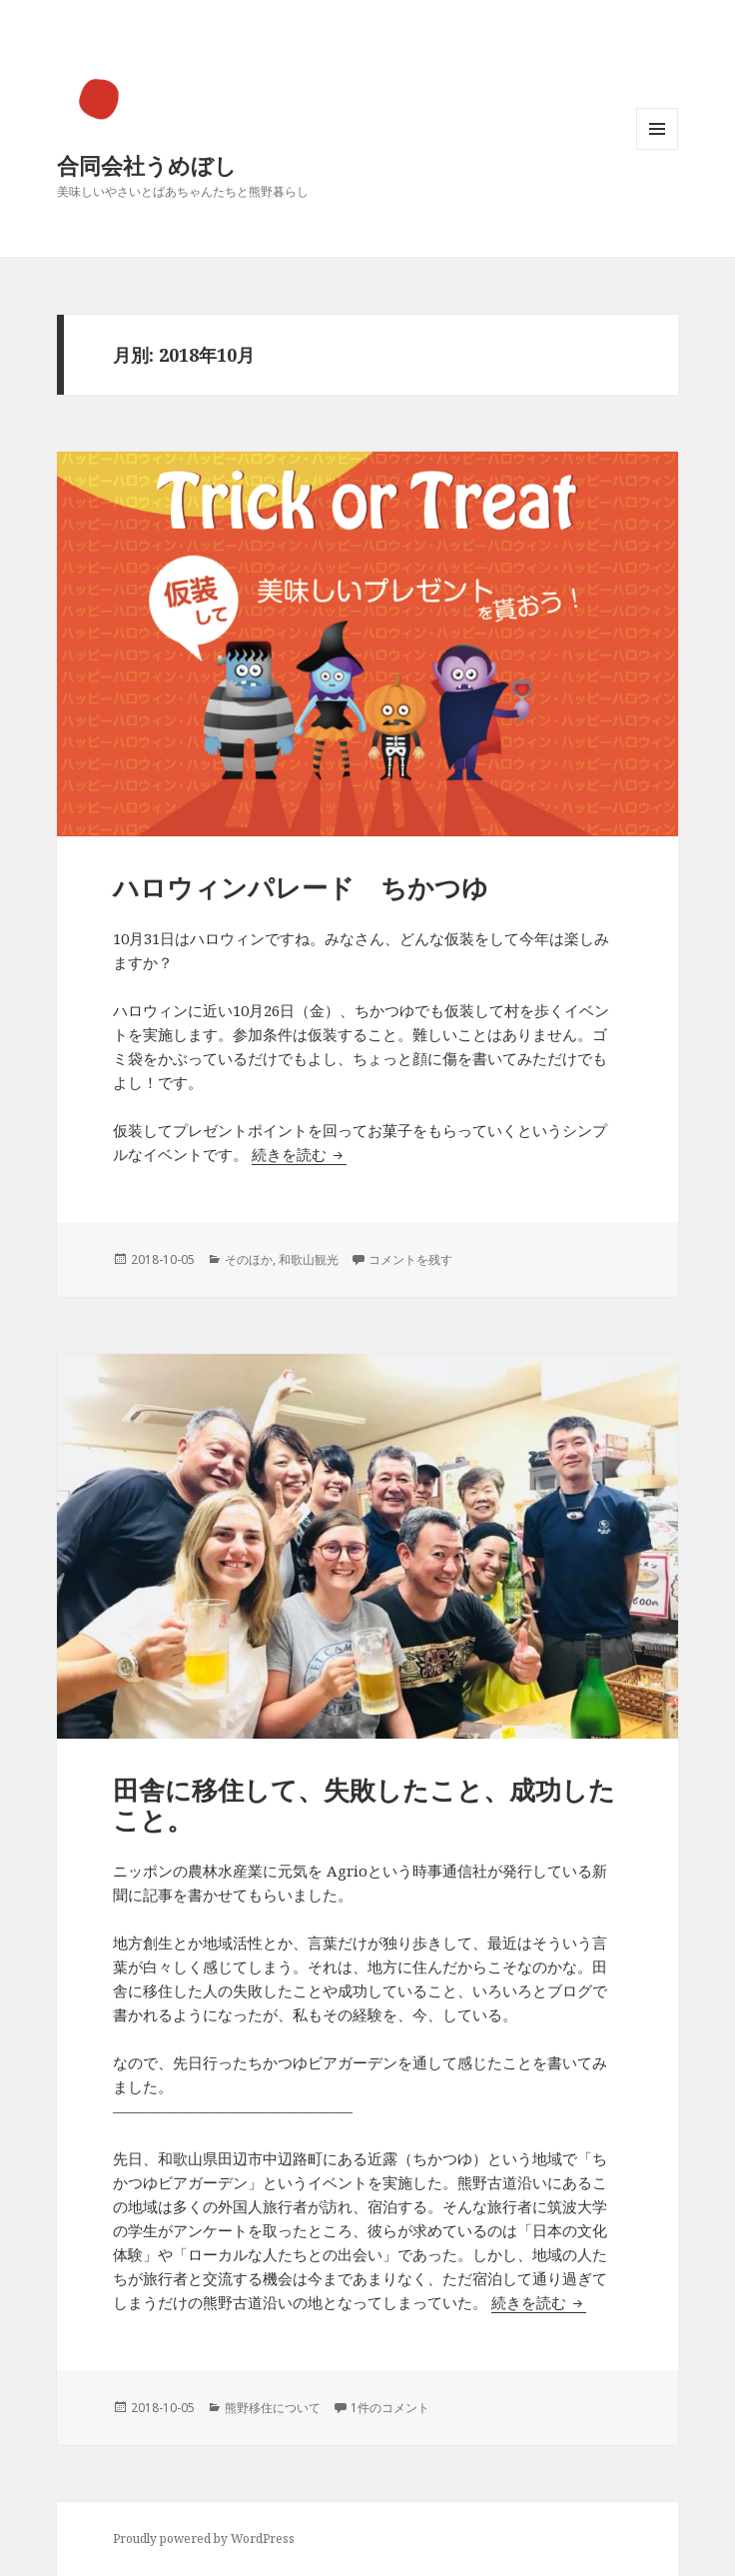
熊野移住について (273, 2407)
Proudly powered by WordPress (204, 2538)
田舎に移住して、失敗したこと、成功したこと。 (364, 1805)
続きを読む (299, 1154)
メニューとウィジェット (657, 149)
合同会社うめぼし (147, 165)
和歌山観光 (309, 1259)
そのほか (249, 1259)
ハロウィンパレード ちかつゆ (300, 887)
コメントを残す (410, 1259)
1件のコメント (390, 2407)
